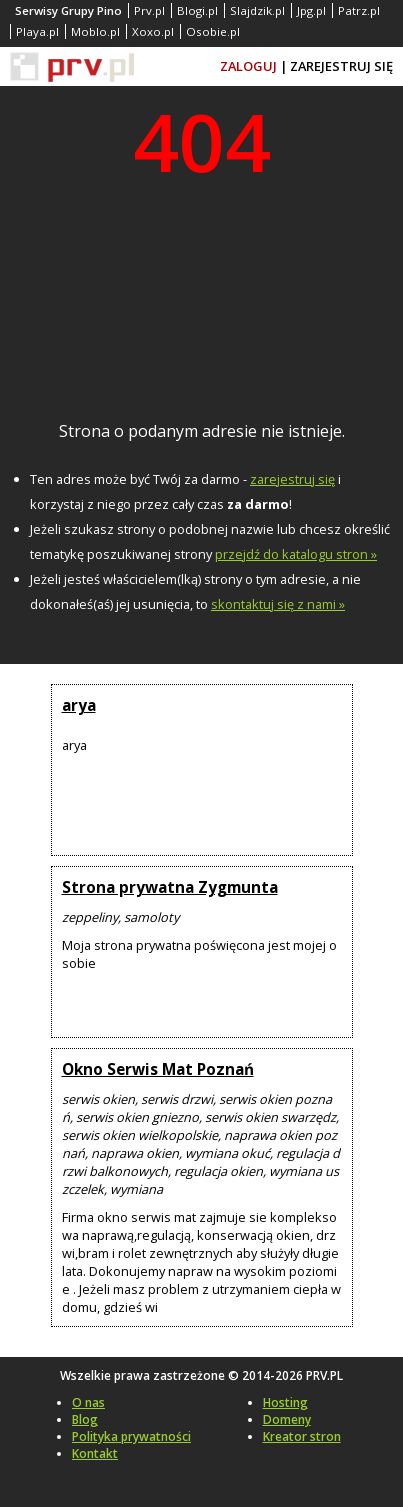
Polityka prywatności (131, 1436)
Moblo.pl (95, 31)
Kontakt (95, 1453)
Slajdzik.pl (257, 10)
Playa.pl (37, 31)
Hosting (285, 1402)
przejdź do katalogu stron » (296, 554)
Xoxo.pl (153, 31)
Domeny (287, 1419)
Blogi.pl (197, 10)
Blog (85, 1419)
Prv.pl (149, 10)
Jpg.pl (311, 10)
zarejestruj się (292, 479)
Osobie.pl (213, 31)
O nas (88, 1402)
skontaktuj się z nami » (278, 604)
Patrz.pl (359, 10)
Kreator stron (302, 1436)
